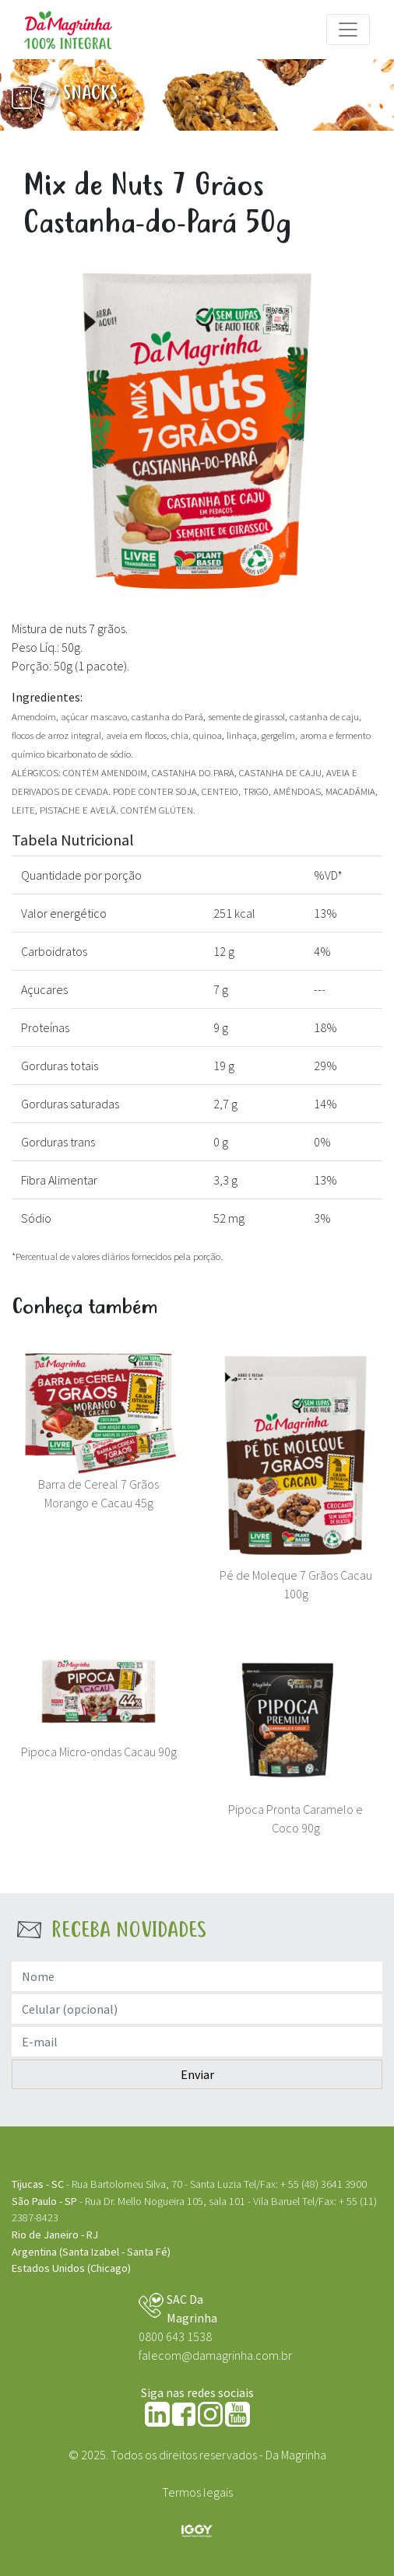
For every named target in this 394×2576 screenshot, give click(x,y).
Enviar (197, 2074)
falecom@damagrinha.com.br (215, 2355)
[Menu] (348, 29)
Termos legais (197, 2492)
